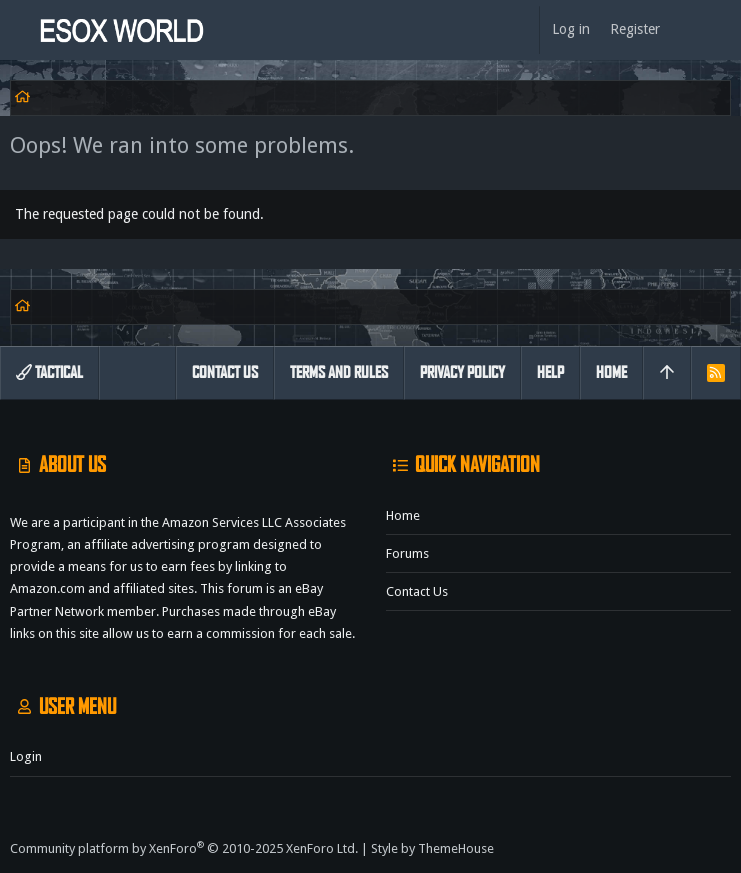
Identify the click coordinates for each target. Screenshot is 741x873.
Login (26, 756)
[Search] (721, 30)
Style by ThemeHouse (432, 848)
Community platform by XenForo (184, 848)
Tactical (49, 372)
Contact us (417, 591)
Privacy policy (462, 372)
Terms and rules (339, 372)
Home (403, 515)
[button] (20, 30)
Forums (407, 553)
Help (550, 372)
